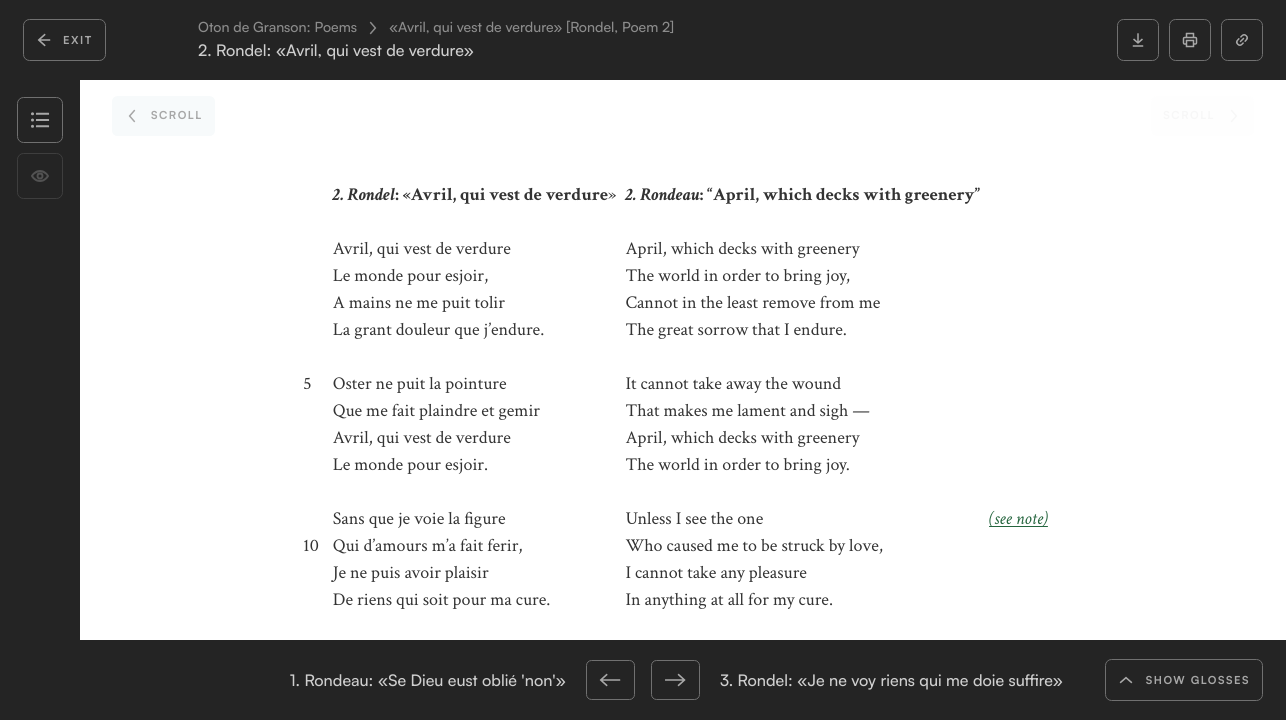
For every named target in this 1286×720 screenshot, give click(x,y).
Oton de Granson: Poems (277, 28)
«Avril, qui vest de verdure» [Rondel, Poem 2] (531, 28)
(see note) (1018, 519)
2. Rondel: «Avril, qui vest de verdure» (336, 50)
